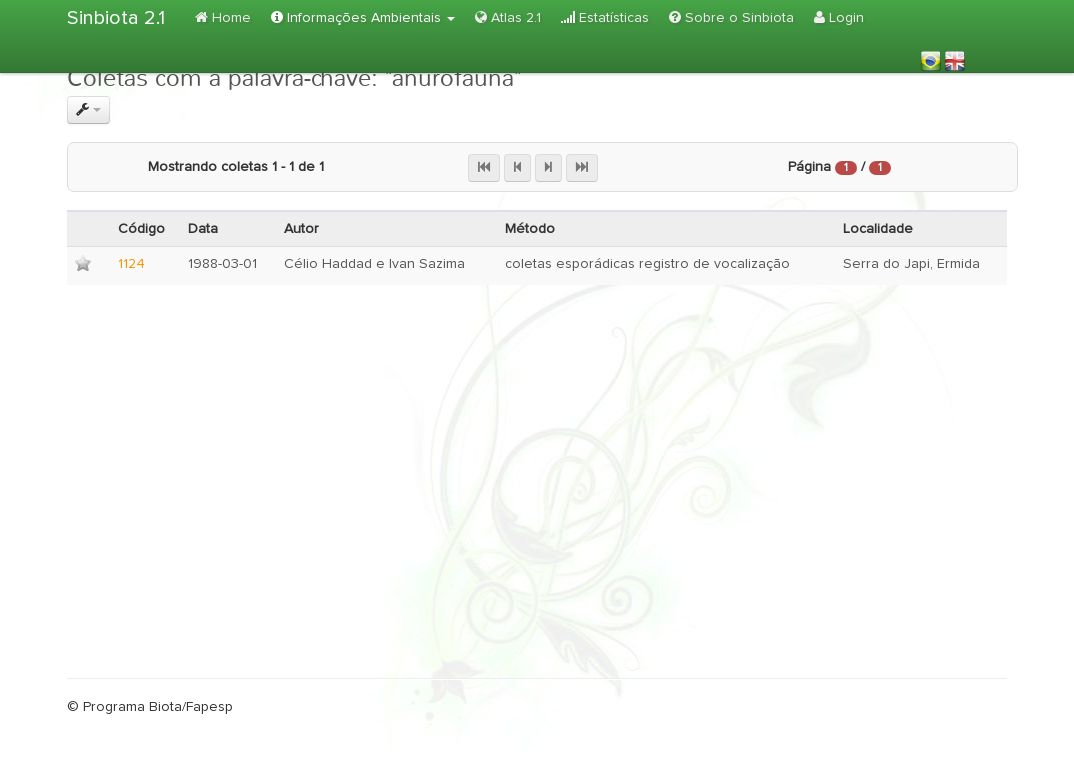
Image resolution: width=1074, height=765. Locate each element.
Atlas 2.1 (508, 17)
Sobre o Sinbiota (731, 17)
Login (839, 17)
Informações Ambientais (363, 17)
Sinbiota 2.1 (116, 18)
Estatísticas (605, 17)
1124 (131, 264)
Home (223, 17)
